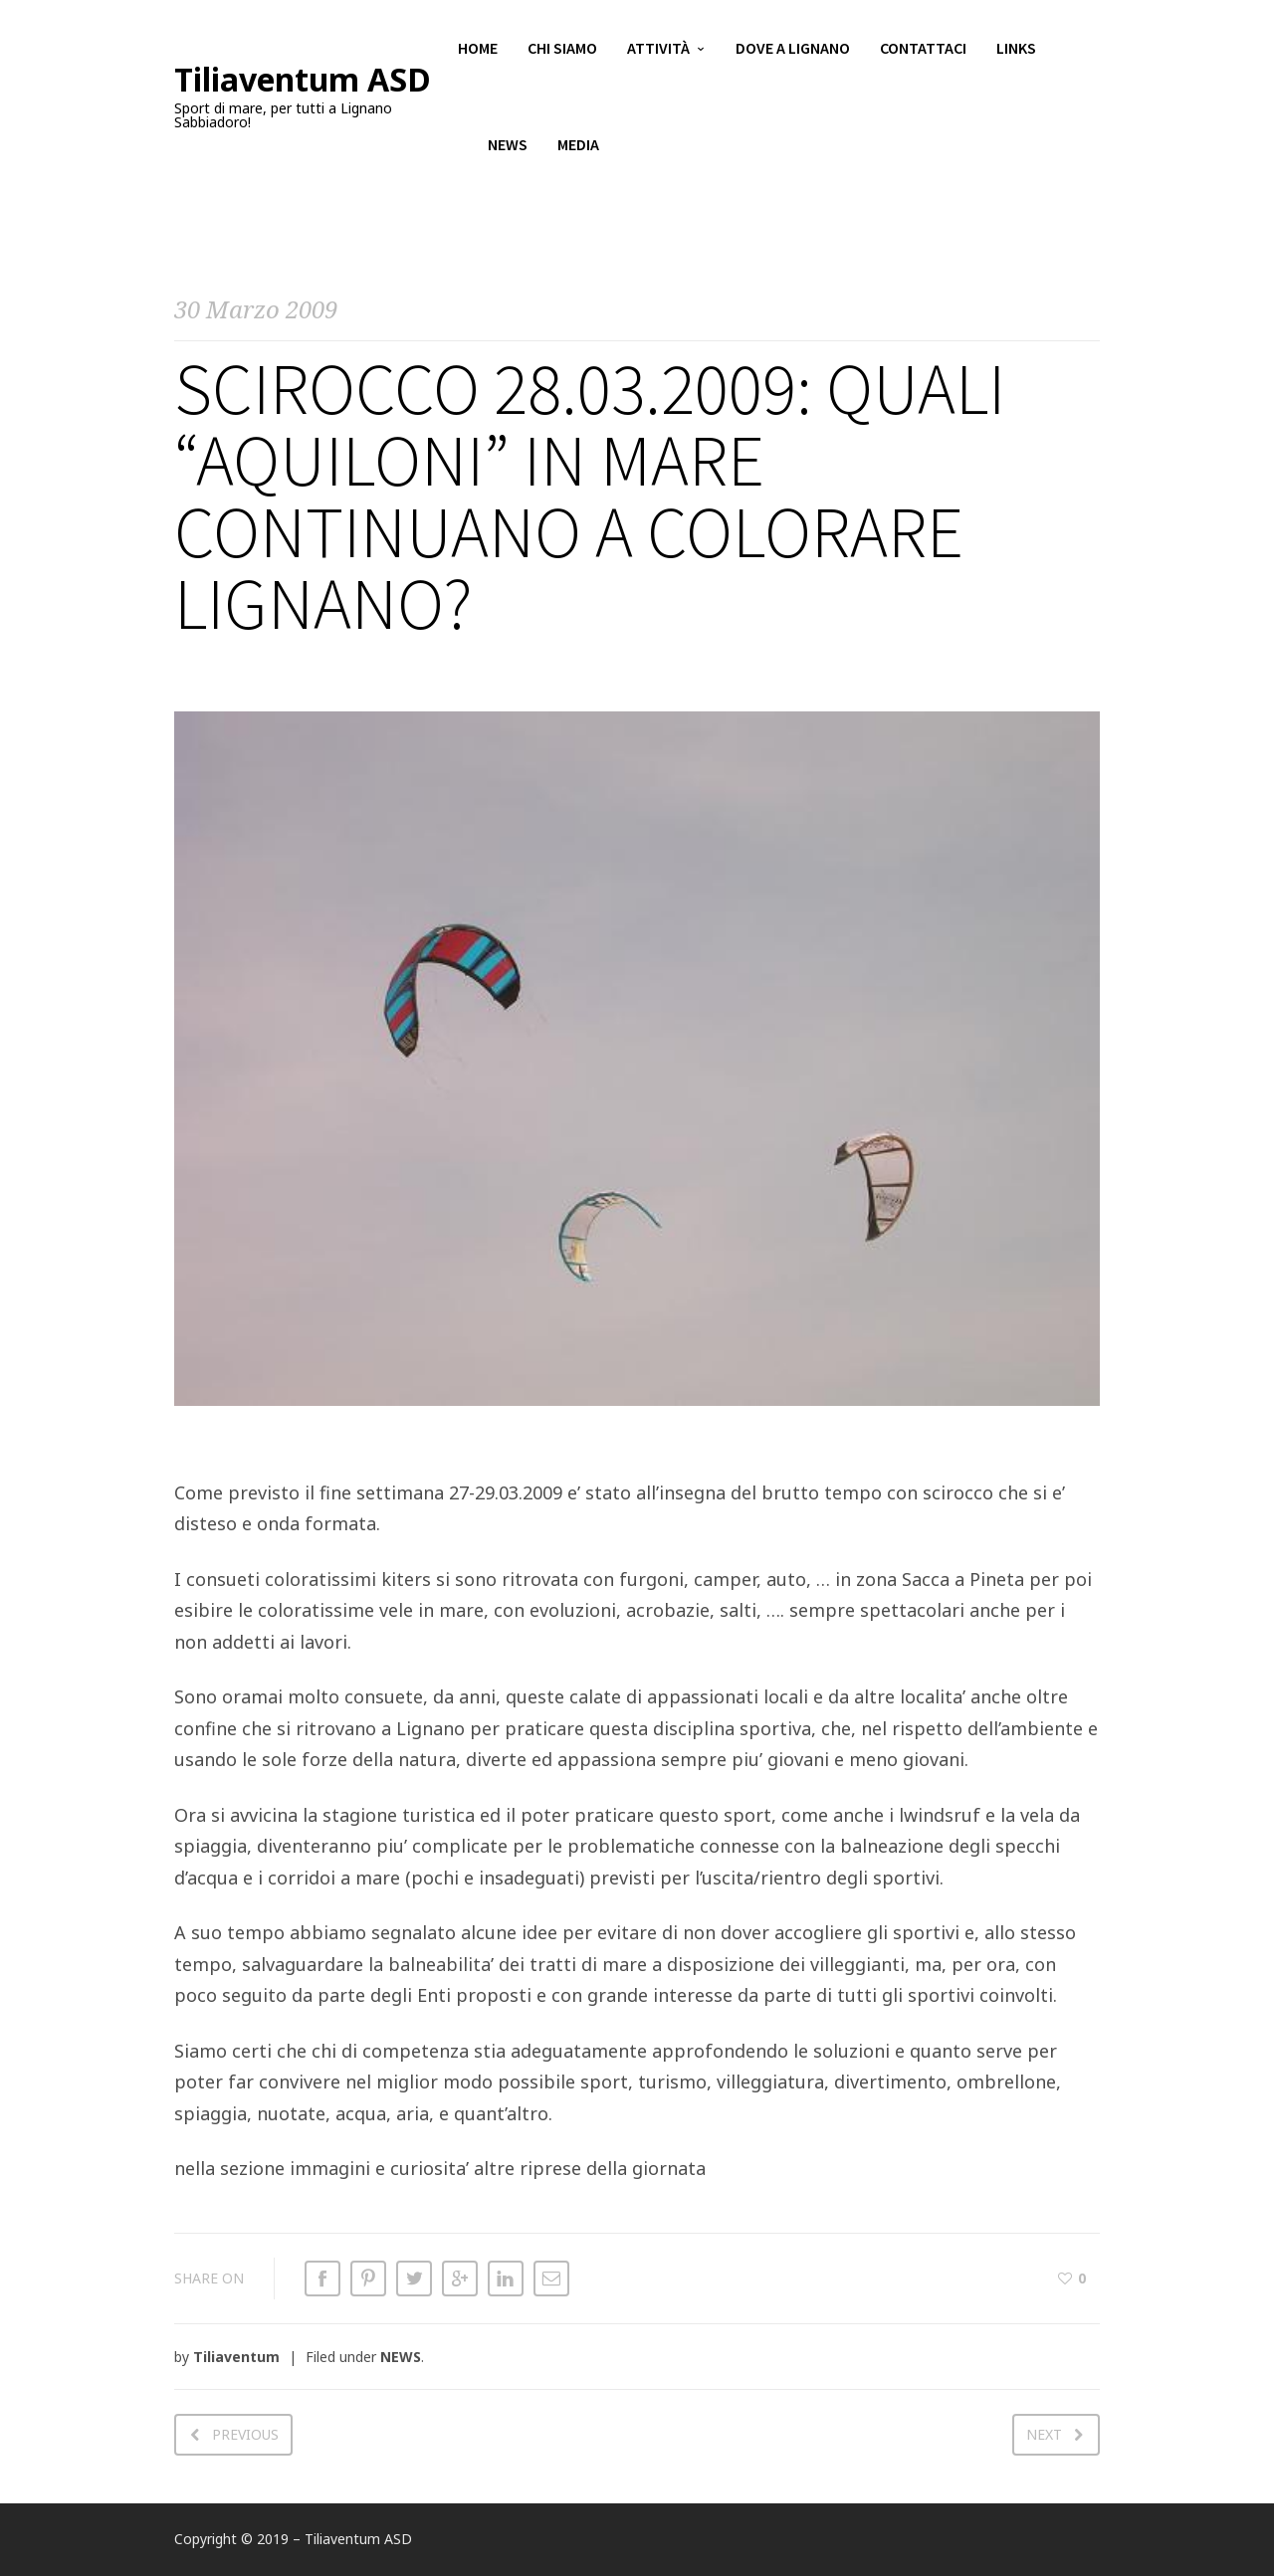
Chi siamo (562, 50)
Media (578, 149)
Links (1016, 50)
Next (1044, 2434)
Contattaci (923, 50)
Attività (658, 50)
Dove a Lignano (793, 50)
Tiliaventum (236, 2356)
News (508, 149)
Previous (245, 2434)
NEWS (400, 2356)
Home (478, 50)
